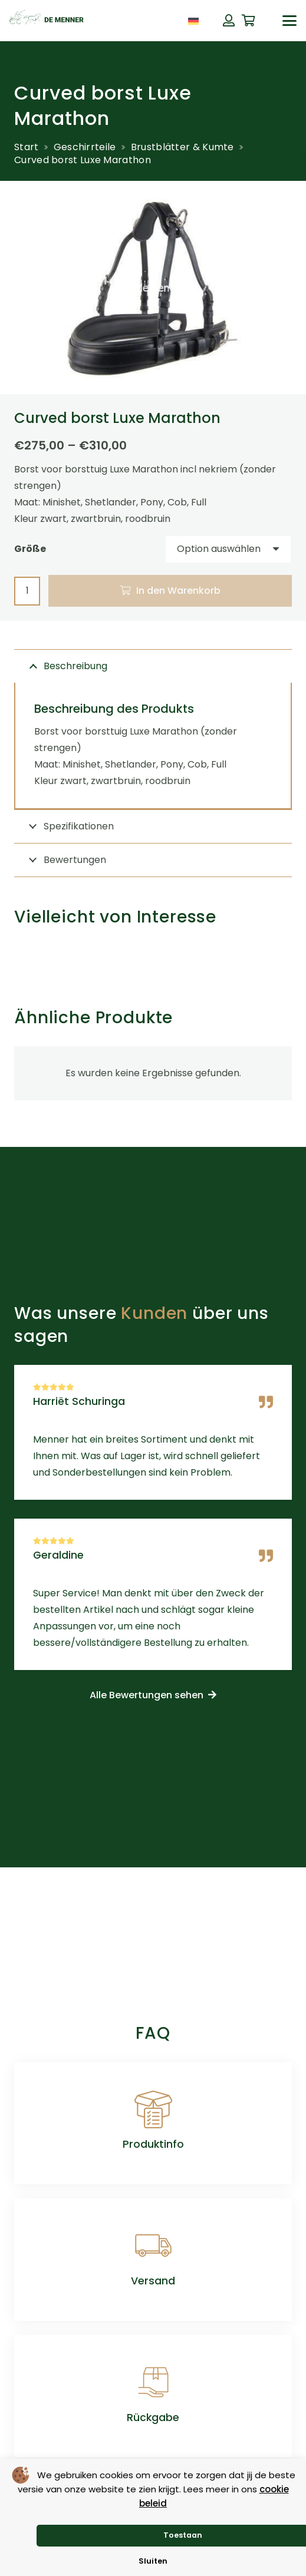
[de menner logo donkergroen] (46, 21)
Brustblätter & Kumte (182, 147)
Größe (30, 548)
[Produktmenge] (27, 591)
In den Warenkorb (178, 590)
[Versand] (153, 2245)
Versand (153, 2281)
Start (26, 147)
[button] (289, 21)
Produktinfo (153, 2144)
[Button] (229, 20)
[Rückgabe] (153, 2382)
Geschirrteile (85, 147)
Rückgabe (153, 2417)
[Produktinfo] (153, 2109)
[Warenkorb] (249, 20)
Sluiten (153, 2561)
